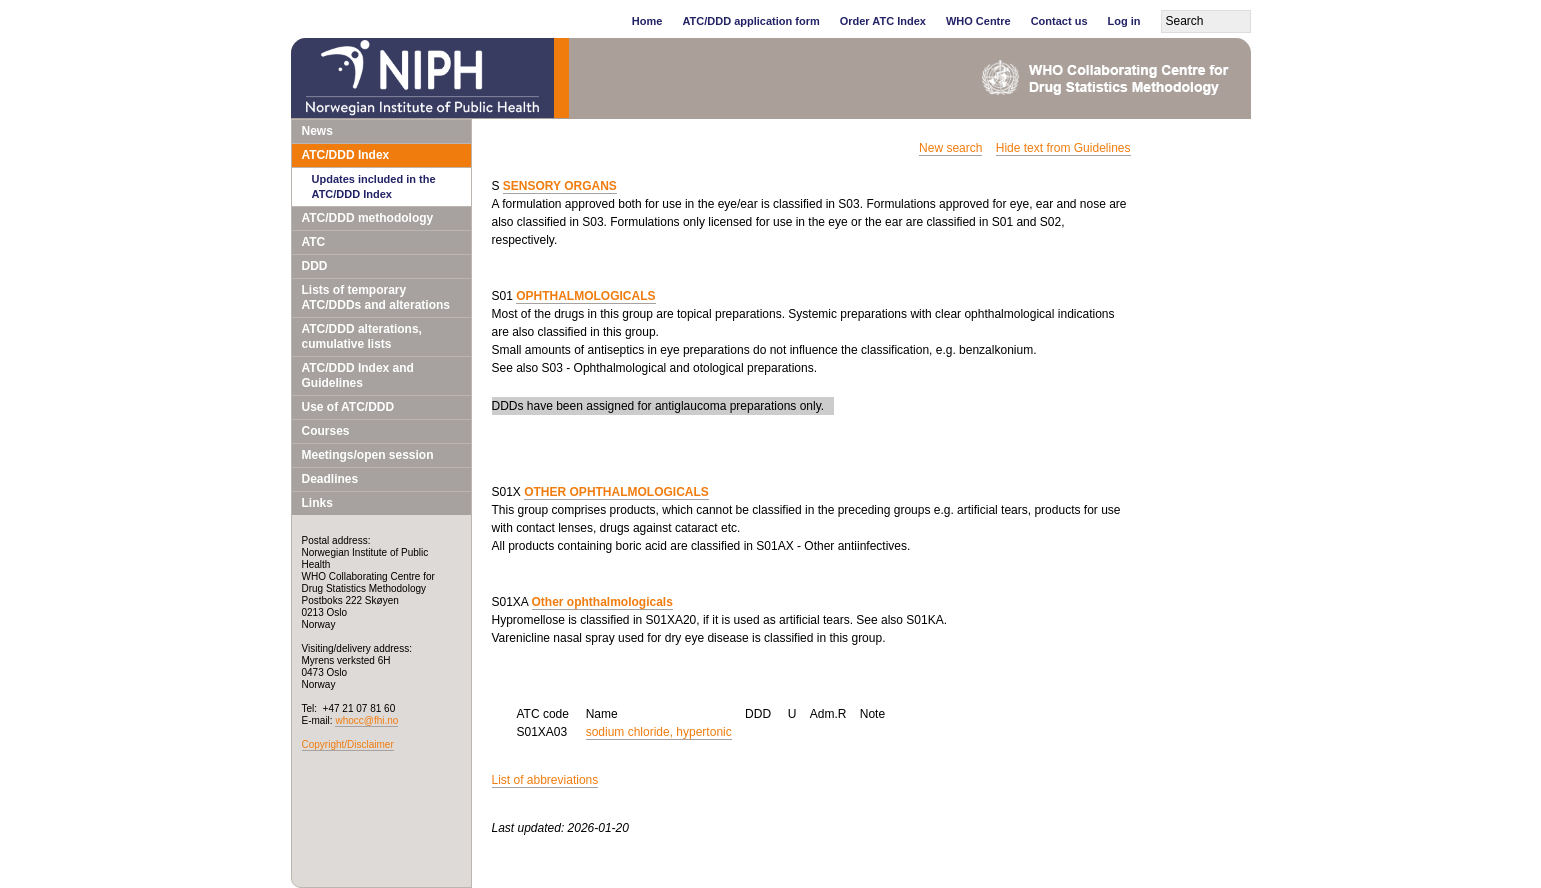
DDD (315, 266)
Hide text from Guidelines (1063, 148)
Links (317, 503)
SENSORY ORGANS (560, 186)
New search (950, 148)
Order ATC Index (883, 21)
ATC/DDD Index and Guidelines (358, 375)
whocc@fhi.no (366, 720)
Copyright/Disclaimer (348, 744)
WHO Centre (978, 21)
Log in (1124, 21)
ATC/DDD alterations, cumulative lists (362, 336)
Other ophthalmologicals (602, 602)
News (317, 131)
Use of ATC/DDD (348, 407)
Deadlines (330, 479)
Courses (326, 431)
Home (647, 21)
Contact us (1059, 21)
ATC (314, 242)
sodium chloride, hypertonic (659, 732)
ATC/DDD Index (346, 155)
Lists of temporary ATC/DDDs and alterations (376, 297)
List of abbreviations (545, 780)
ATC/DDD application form (750, 21)
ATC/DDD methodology (368, 218)
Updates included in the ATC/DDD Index (374, 186)
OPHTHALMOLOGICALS (585, 296)
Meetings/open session (368, 455)
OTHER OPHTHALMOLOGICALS (616, 492)
